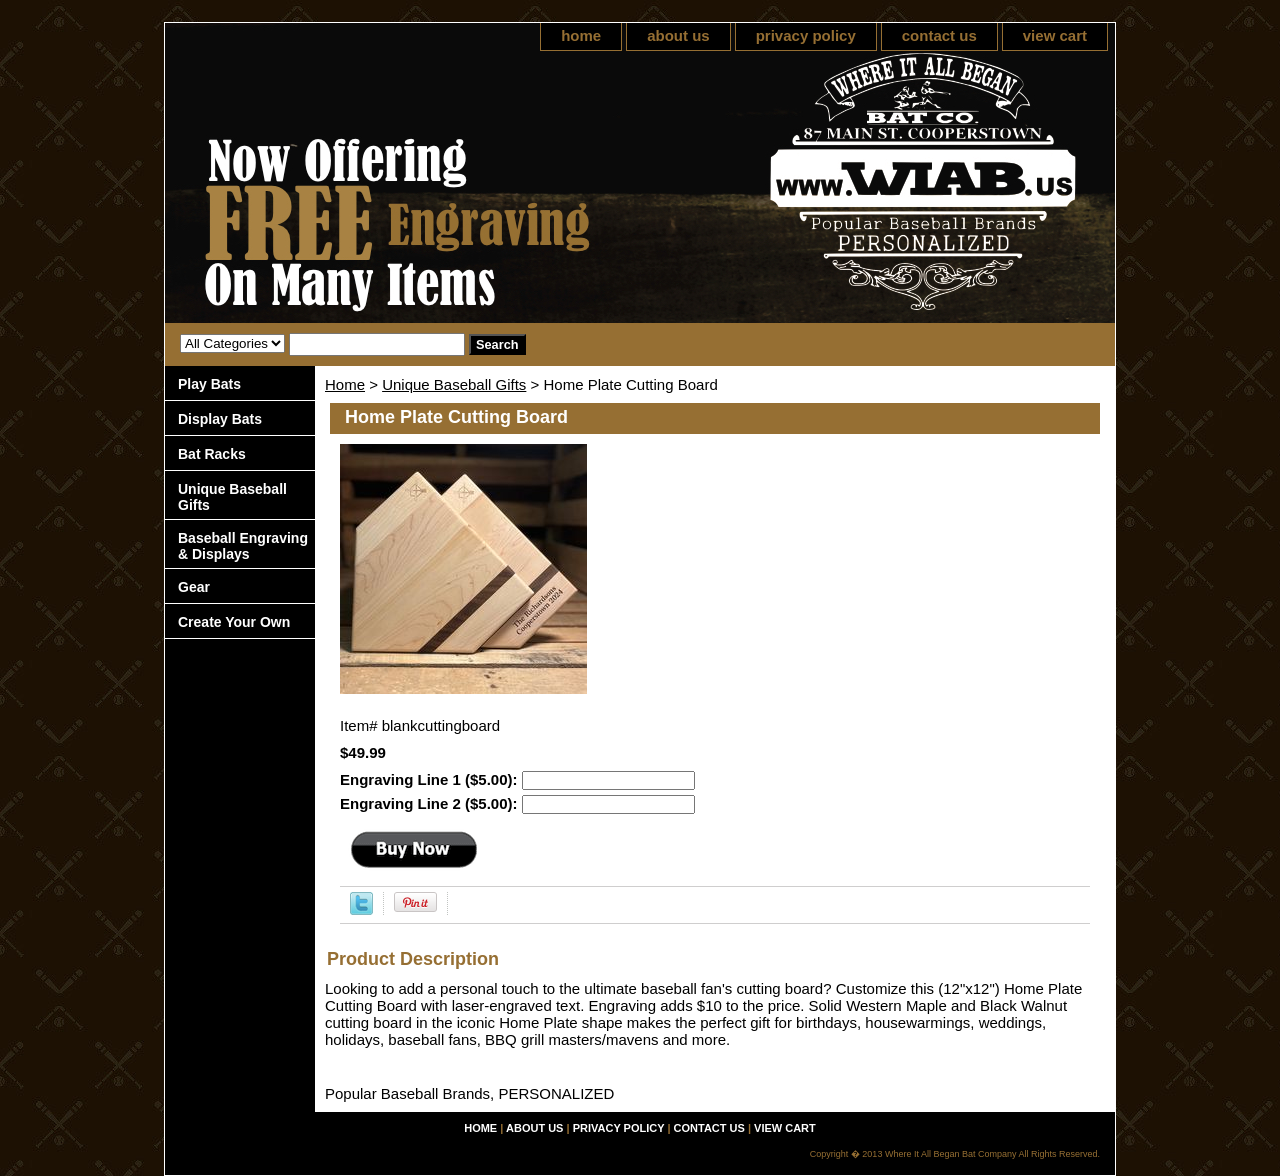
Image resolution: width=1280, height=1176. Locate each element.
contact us (939, 35)
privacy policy (806, 35)
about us (678, 35)
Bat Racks (212, 454)
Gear (194, 587)
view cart (1055, 35)
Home (345, 384)
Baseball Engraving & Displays (243, 546)
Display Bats (220, 419)
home (581, 35)
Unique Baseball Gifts (454, 384)
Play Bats (209, 384)
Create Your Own (234, 622)
